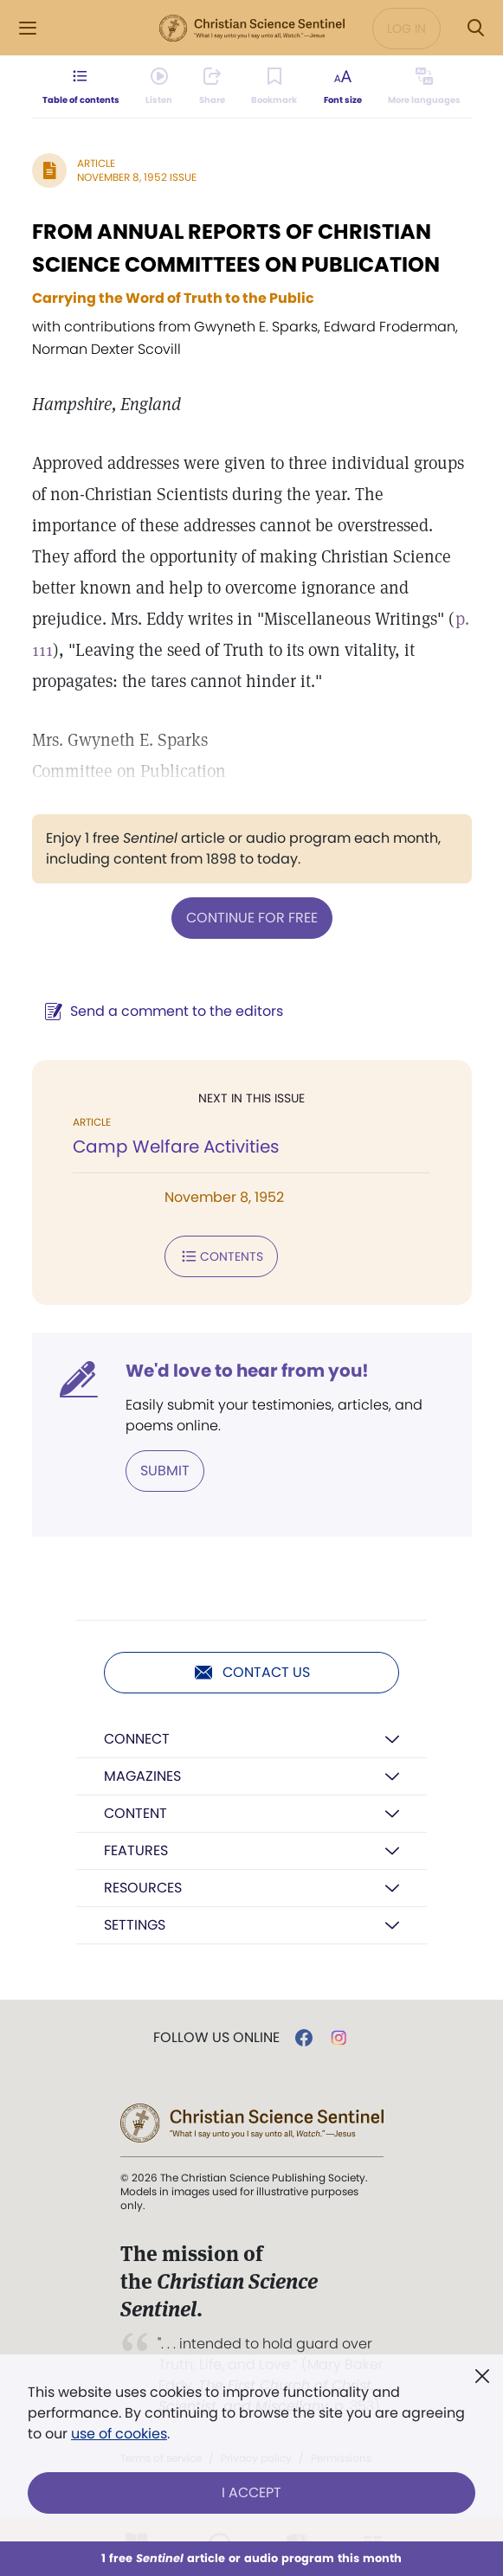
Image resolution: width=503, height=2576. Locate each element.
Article (96, 163)
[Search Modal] (475, 28)
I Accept (251, 2492)
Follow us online (216, 2038)
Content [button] (135, 1813)
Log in (406, 28)
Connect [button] (137, 1739)
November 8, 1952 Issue (137, 177)
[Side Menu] (27, 28)
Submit (165, 1471)
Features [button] (136, 1850)
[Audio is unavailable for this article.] (159, 86)
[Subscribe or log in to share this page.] (212, 86)
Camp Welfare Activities (176, 1146)
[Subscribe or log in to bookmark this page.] (274, 86)
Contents (221, 1256)
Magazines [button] (142, 1776)
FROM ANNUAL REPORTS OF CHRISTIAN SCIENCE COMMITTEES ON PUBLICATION (236, 248)
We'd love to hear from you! (247, 1370)
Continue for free (252, 918)
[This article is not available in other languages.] (424, 86)
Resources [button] (143, 1888)
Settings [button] (134, 1925)
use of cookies (119, 2434)
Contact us (251, 1672)
